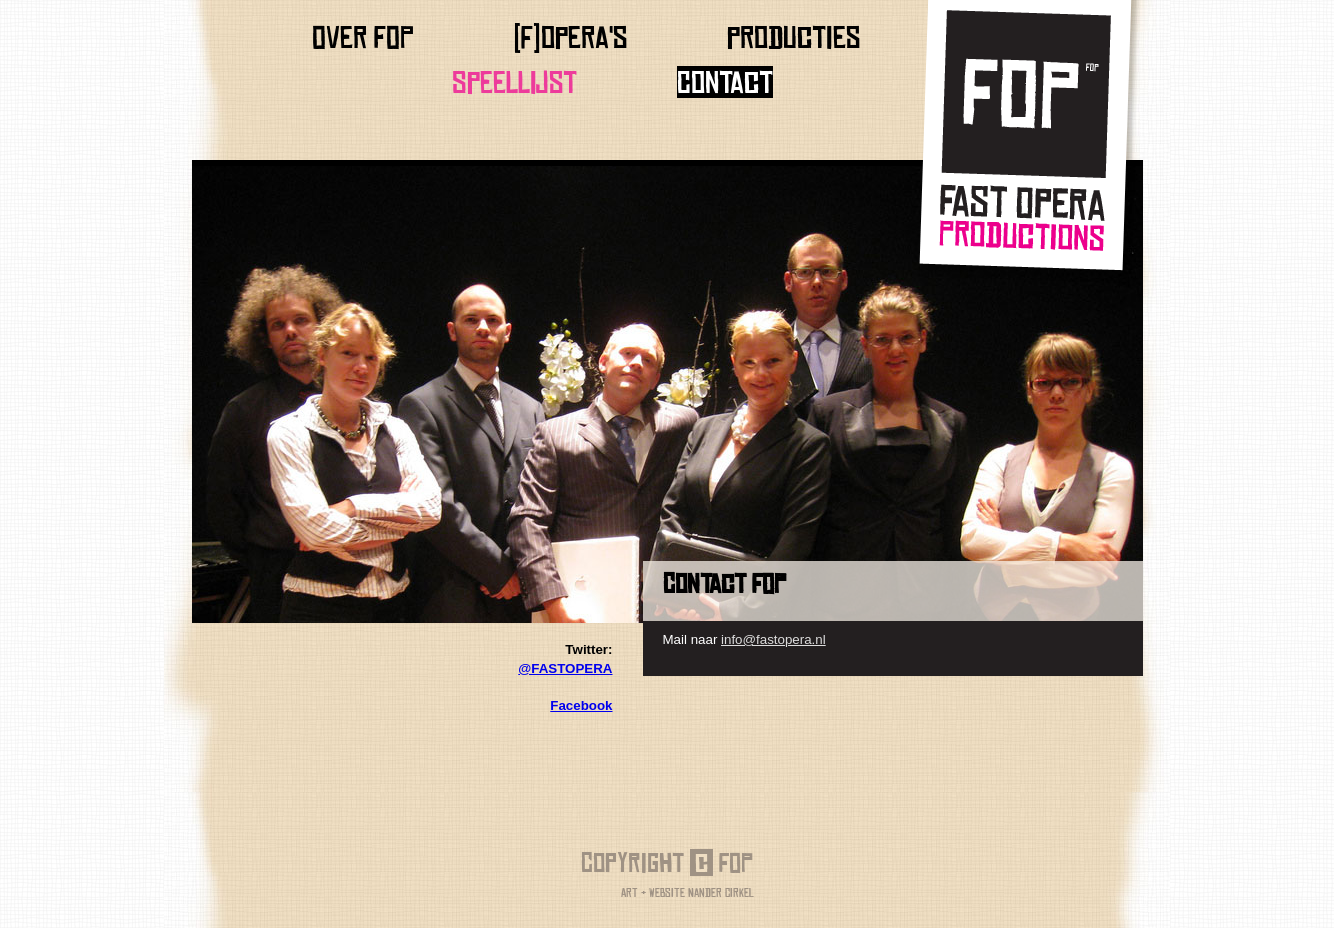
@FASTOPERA (565, 668)
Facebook (581, 705)
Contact (725, 82)
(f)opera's (570, 37)
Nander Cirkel (721, 892)
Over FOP (363, 37)
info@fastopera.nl (773, 639)
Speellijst (514, 82)
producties (793, 37)
